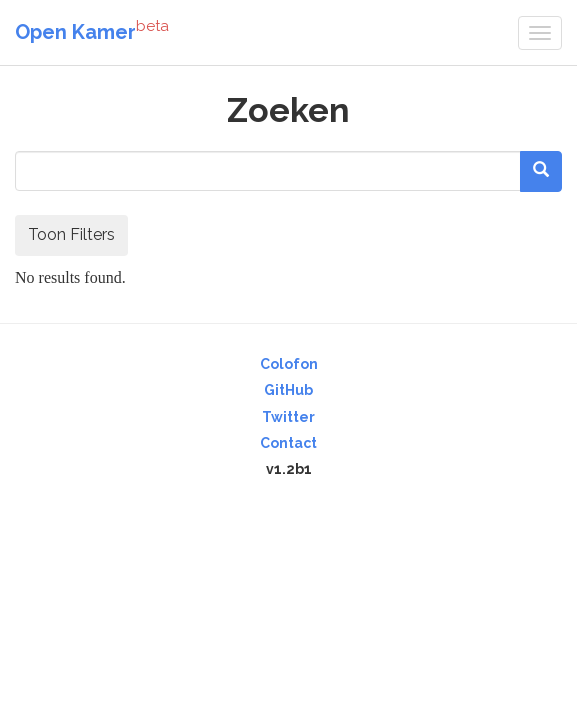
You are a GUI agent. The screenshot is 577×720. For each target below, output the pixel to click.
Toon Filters (71, 234)
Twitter (288, 417)
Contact (288, 443)
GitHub (288, 390)
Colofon (289, 364)
